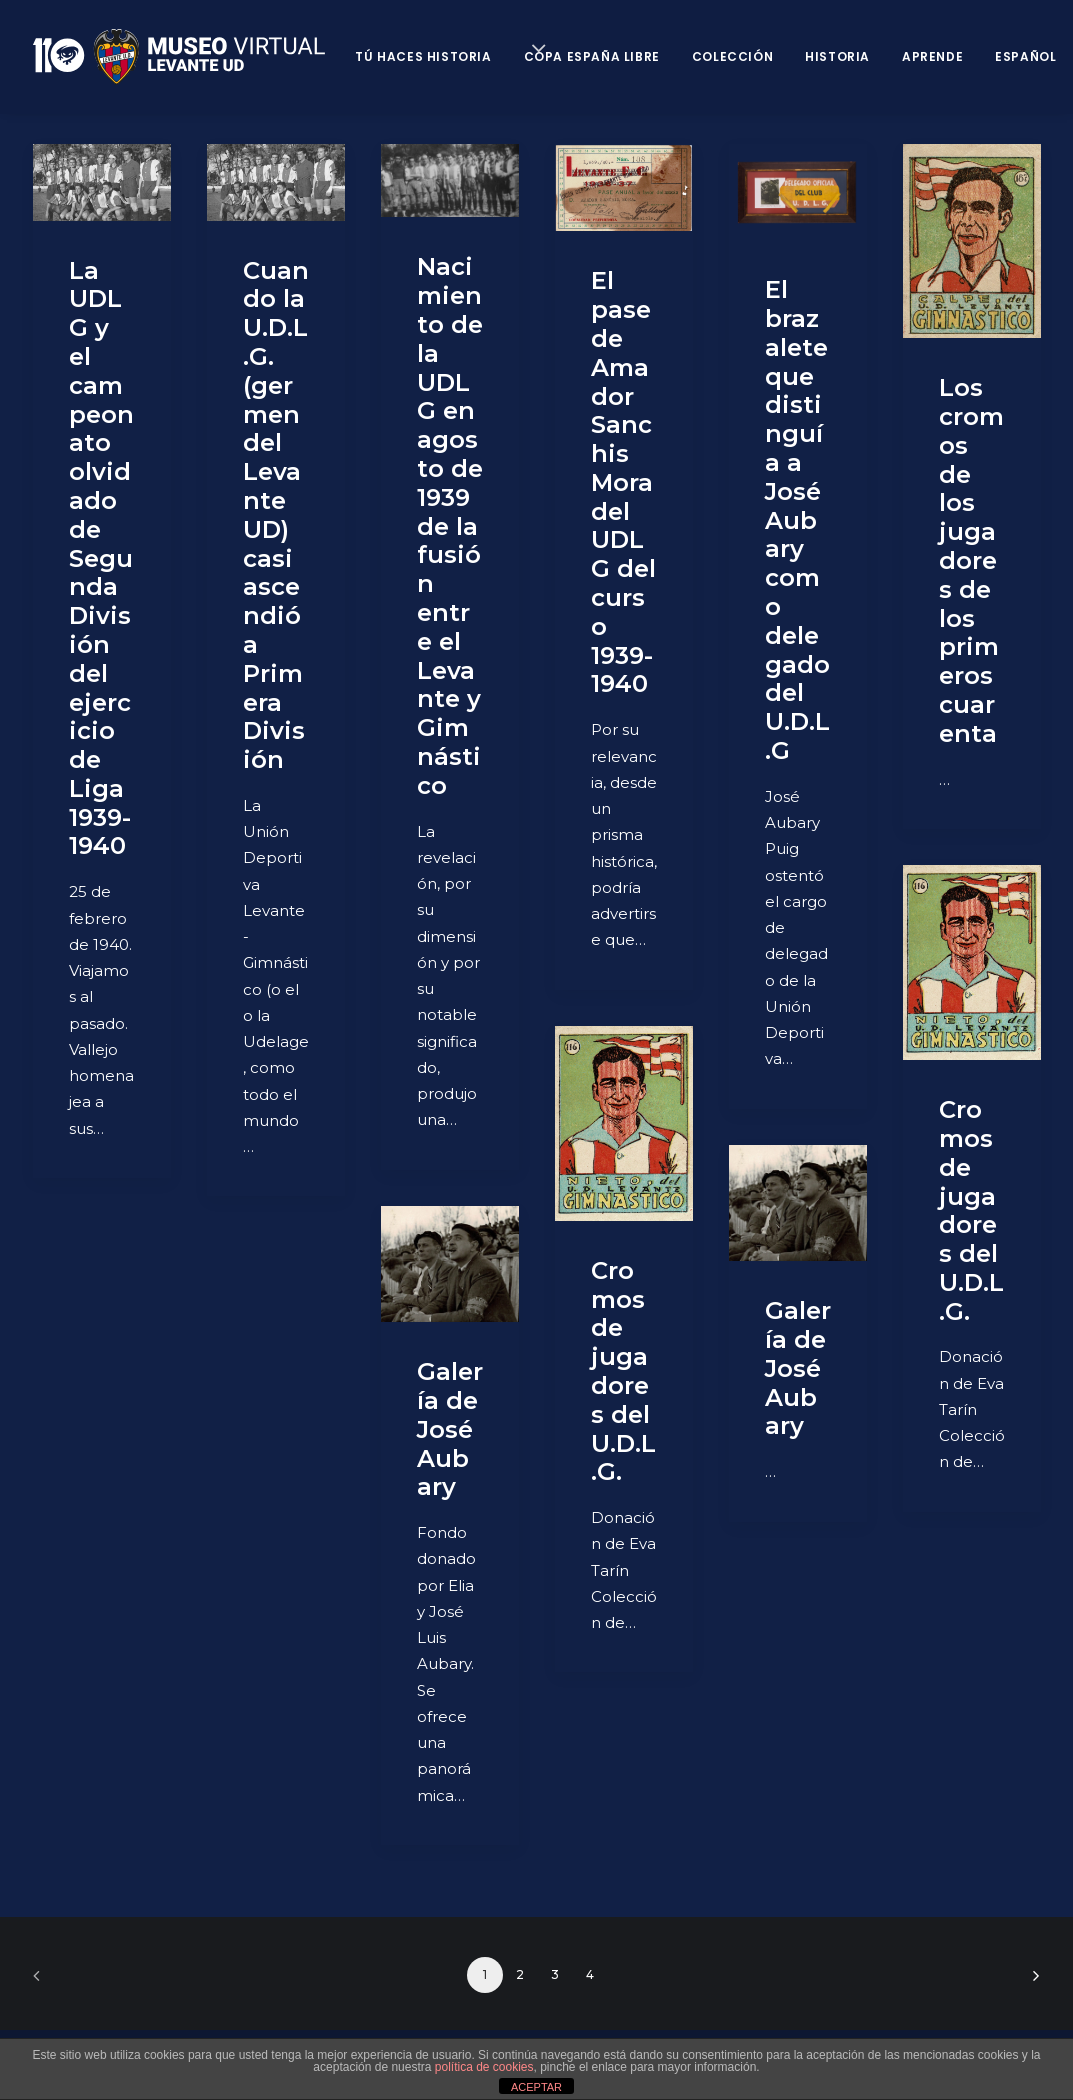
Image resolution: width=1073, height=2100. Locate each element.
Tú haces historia (423, 56)
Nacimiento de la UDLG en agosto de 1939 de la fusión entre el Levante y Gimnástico (450, 525)
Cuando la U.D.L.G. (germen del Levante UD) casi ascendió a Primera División (276, 515)
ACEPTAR (536, 2087)
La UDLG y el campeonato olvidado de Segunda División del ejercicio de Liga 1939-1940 (101, 558)
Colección (732, 56)
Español (1025, 56)
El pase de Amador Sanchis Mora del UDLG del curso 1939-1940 (623, 482)
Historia (837, 56)
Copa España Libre (592, 56)
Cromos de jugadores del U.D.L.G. (971, 1210)
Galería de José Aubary (798, 1368)
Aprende (932, 56)
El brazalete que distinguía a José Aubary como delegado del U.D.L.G (797, 520)
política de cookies (484, 2067)
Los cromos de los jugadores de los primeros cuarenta (971, 560)
